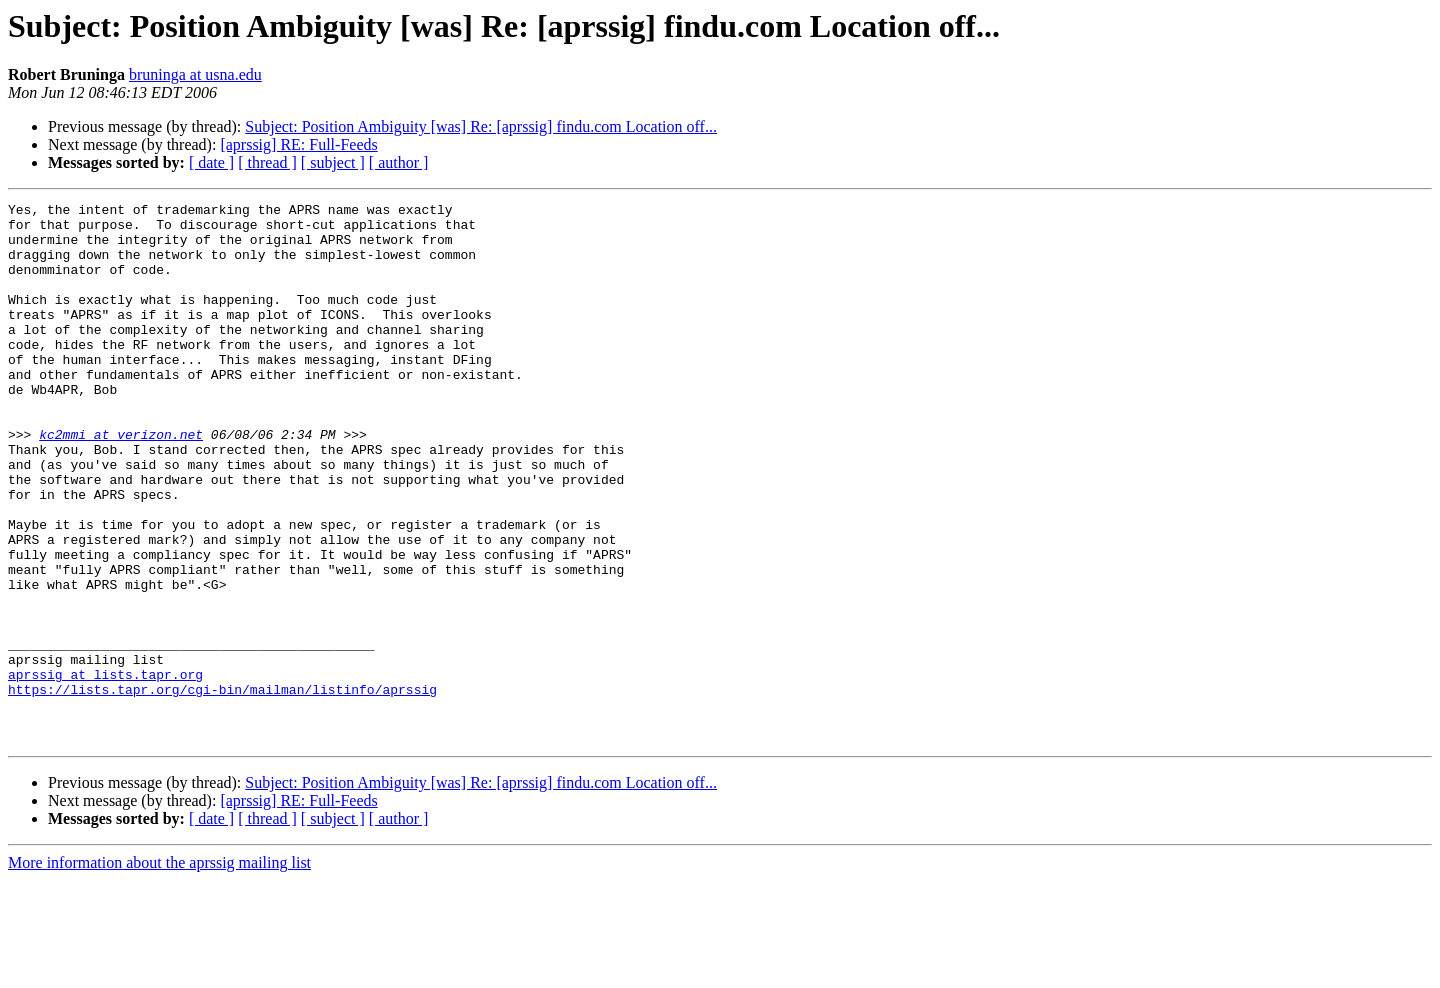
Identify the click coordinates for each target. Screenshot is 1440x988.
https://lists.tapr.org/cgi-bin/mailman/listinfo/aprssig (222, 788)
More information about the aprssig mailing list (159, 970)
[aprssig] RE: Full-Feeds (298, 144)
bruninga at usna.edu (195, 74)
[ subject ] (333, 162)
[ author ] (399, 162)
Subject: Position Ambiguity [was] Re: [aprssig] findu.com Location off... (481, 126)
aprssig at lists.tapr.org (105, 770)
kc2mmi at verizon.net (121, 482)
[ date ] (211, 162)
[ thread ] (267, 162)
